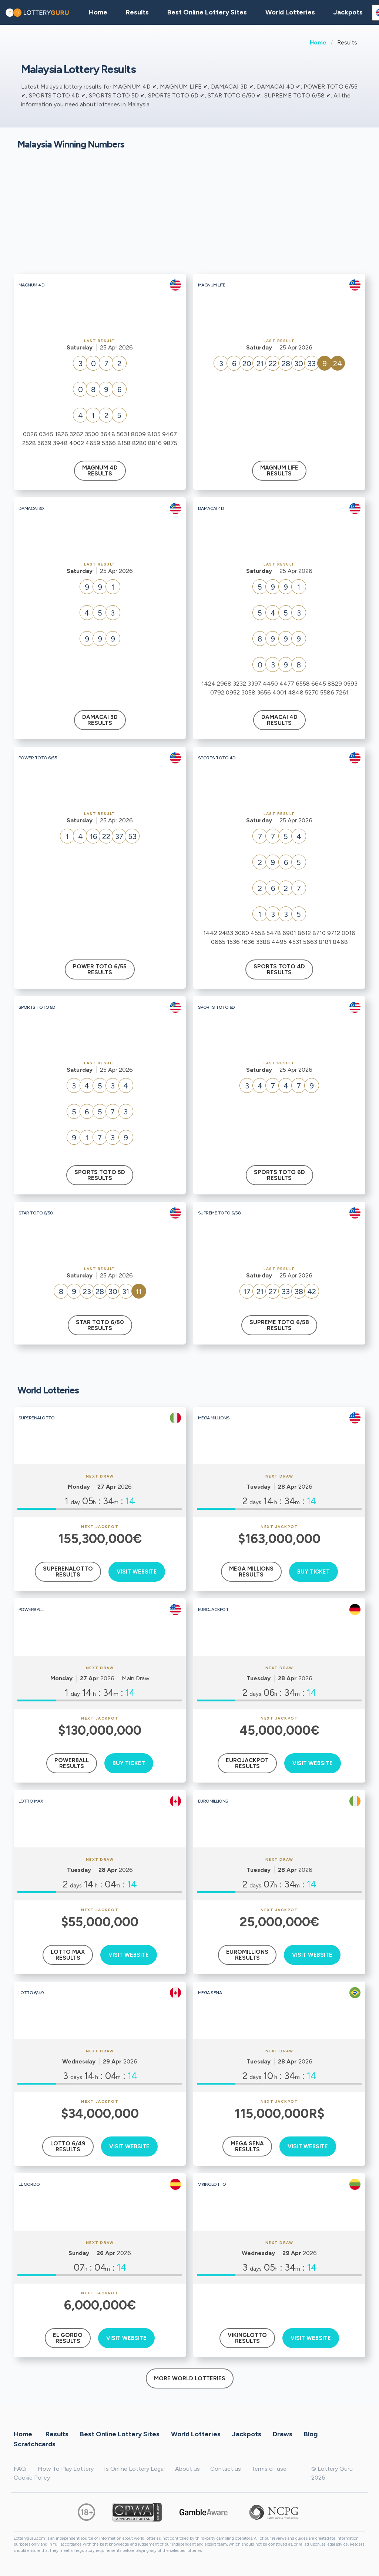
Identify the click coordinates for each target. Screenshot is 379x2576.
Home (318, 42)
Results (57, 2434)
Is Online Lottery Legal (134, 2468)
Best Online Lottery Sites (207, 12)
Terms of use (268, 2468)
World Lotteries (290, 12)
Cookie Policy (32, 2477)
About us (187, 2468)
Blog (311, 2434)
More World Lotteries (189, 2378)
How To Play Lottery (66, 2468)
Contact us (225, 2468)
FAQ (20, 2468)
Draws (282, 2434)
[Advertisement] (189, 214)
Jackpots (348, 12)
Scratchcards (35, 2444)
